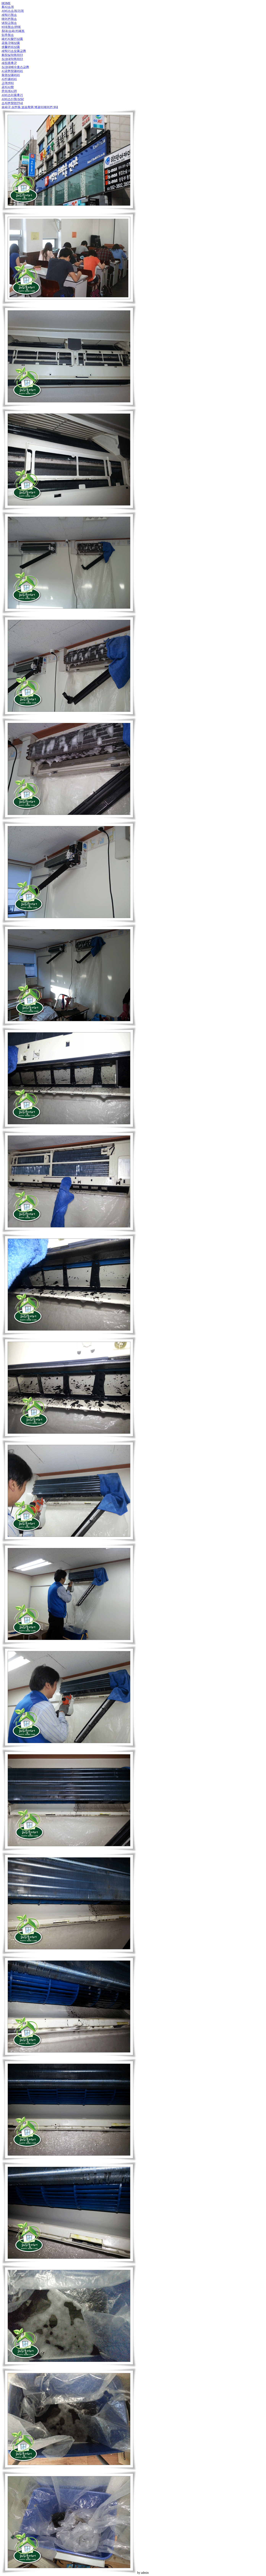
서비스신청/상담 (13, 99)
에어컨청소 (9, 18)
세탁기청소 (9, 14)
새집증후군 (9, 63)
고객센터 (8, 83)
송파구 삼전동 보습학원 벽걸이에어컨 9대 (30, 107)
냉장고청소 (9, 22)
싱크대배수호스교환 (15, 67)
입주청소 (8, 34)
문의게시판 (9, 91)
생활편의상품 (11, 47)
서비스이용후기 (12, 95)
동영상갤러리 (11, 75)
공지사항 (8, 87)
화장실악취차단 (12, 55)
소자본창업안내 (12, 103)
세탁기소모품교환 (14, 51)
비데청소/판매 (11, 26)
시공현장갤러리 (12, 71)
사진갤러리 (9, 79)
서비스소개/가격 (13, 10)
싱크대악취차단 (12, 59)
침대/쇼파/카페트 (13, 30)
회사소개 (8, 6)
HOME (6, 3)
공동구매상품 (11, 42)
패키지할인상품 (12, 38)
